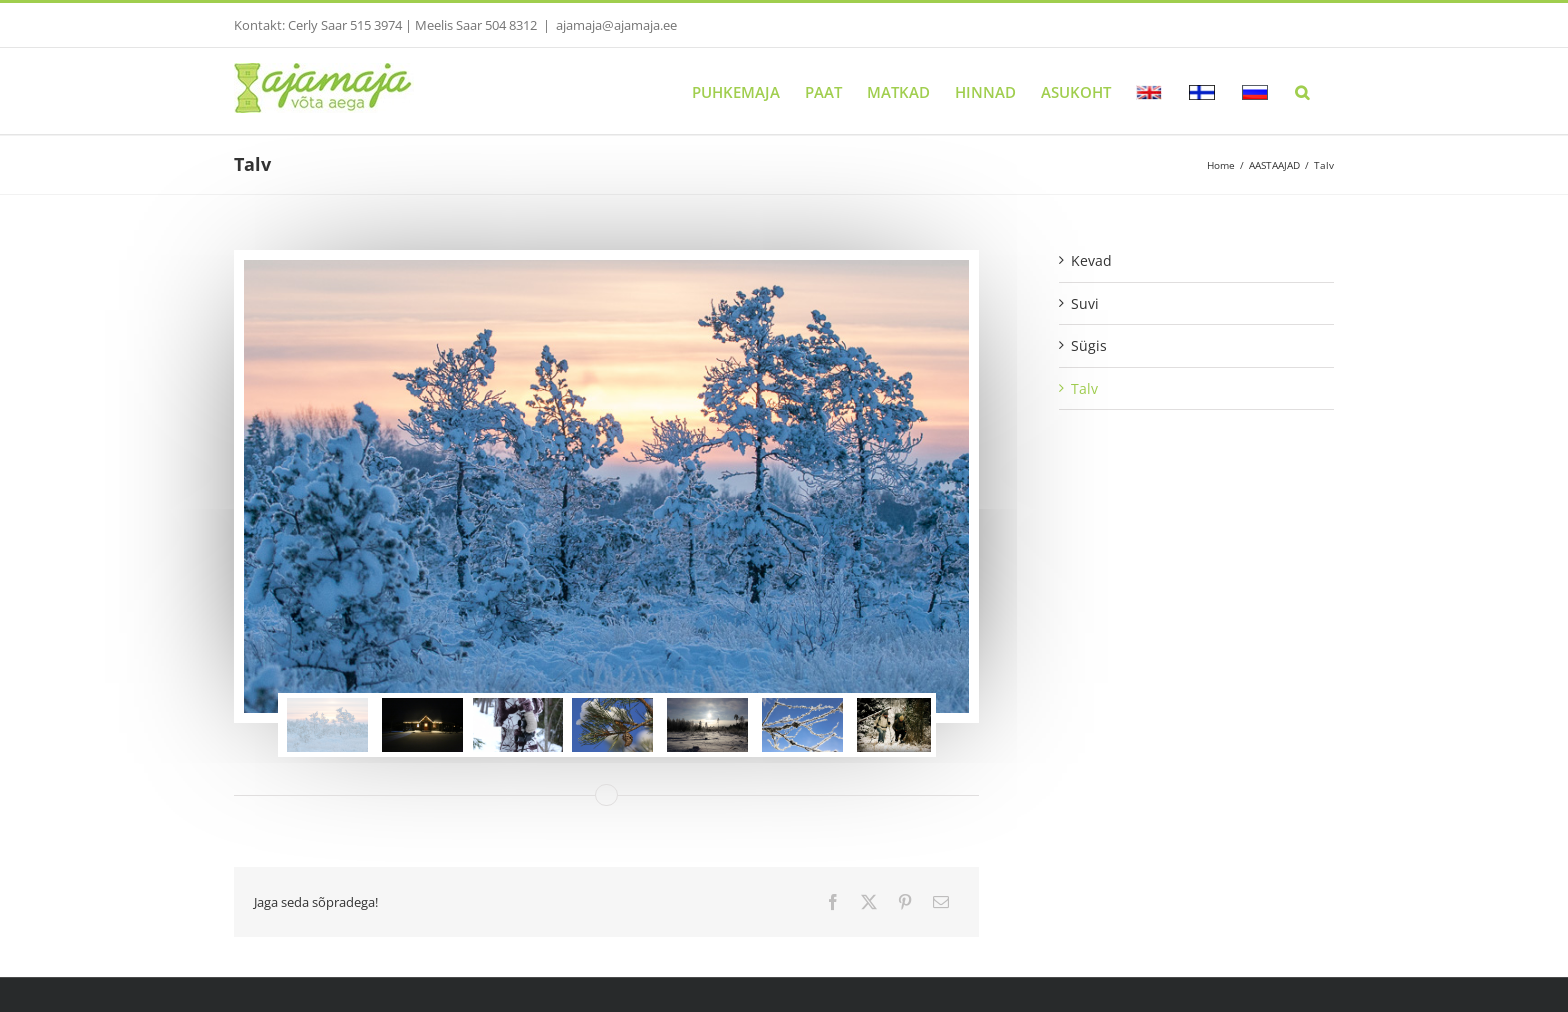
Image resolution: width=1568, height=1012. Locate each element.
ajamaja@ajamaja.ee (616, 25)
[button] (1302, 91)
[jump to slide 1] (328, 725)
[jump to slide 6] (803, 725)
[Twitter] (869, 902)
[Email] (941, 902)
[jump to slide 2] (423, 725)
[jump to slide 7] (898, 725)
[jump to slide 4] (613, 725)
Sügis (1089, 345)
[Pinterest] (905, 902)
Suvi (1085, 303)
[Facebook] (833, 902)
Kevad (1091, 260)
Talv (1084, 388)
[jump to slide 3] (518, 725)
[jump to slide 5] (708, 725)
